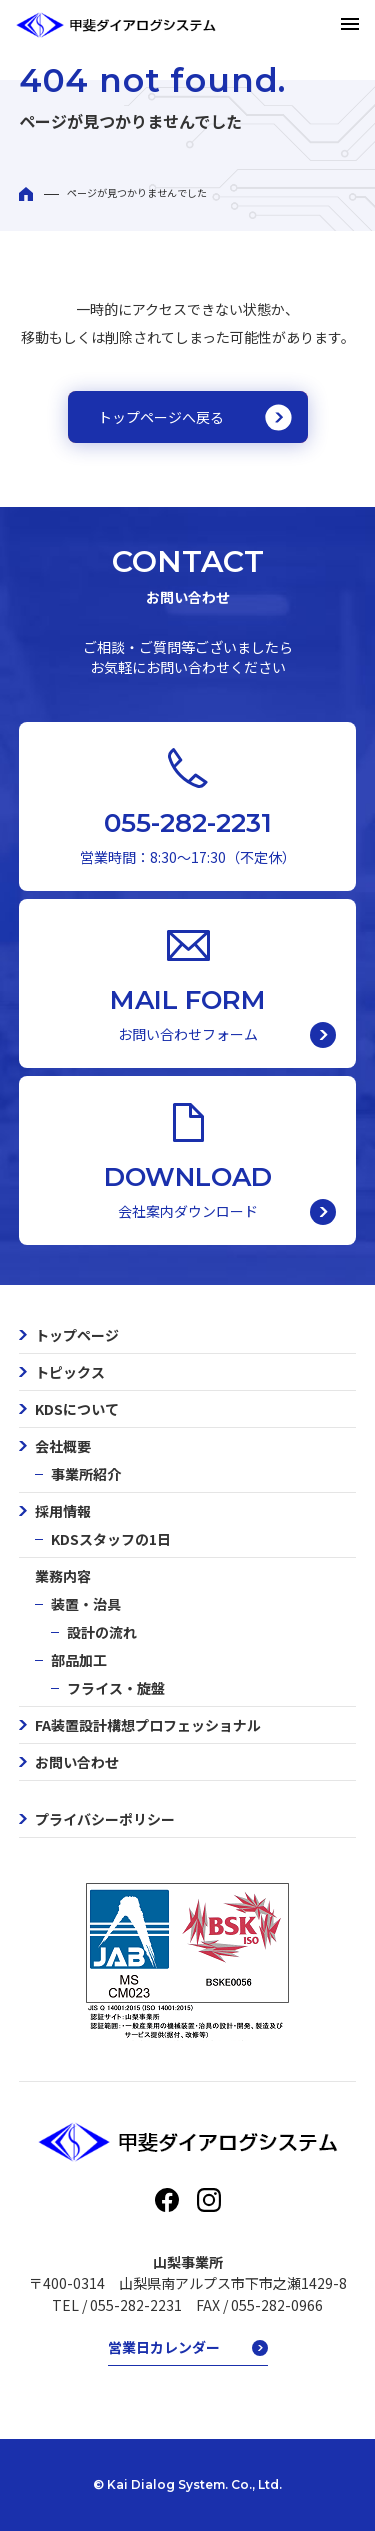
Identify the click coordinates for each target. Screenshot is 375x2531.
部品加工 (79, 1660)
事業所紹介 (86, 1474)
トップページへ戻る (161, 417)
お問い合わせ (77, 1762)
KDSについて (77, 1409)
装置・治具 (86, 1604)
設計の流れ (102, 1632)
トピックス (70, 1372)
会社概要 (63, 1446)
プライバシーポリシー (105, 1819)
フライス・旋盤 (116, 1688)
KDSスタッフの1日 (111, 1539)
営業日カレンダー (164, 2347)
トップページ (77, 1335)
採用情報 (63, 1511)
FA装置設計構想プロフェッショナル (148, 1725)
